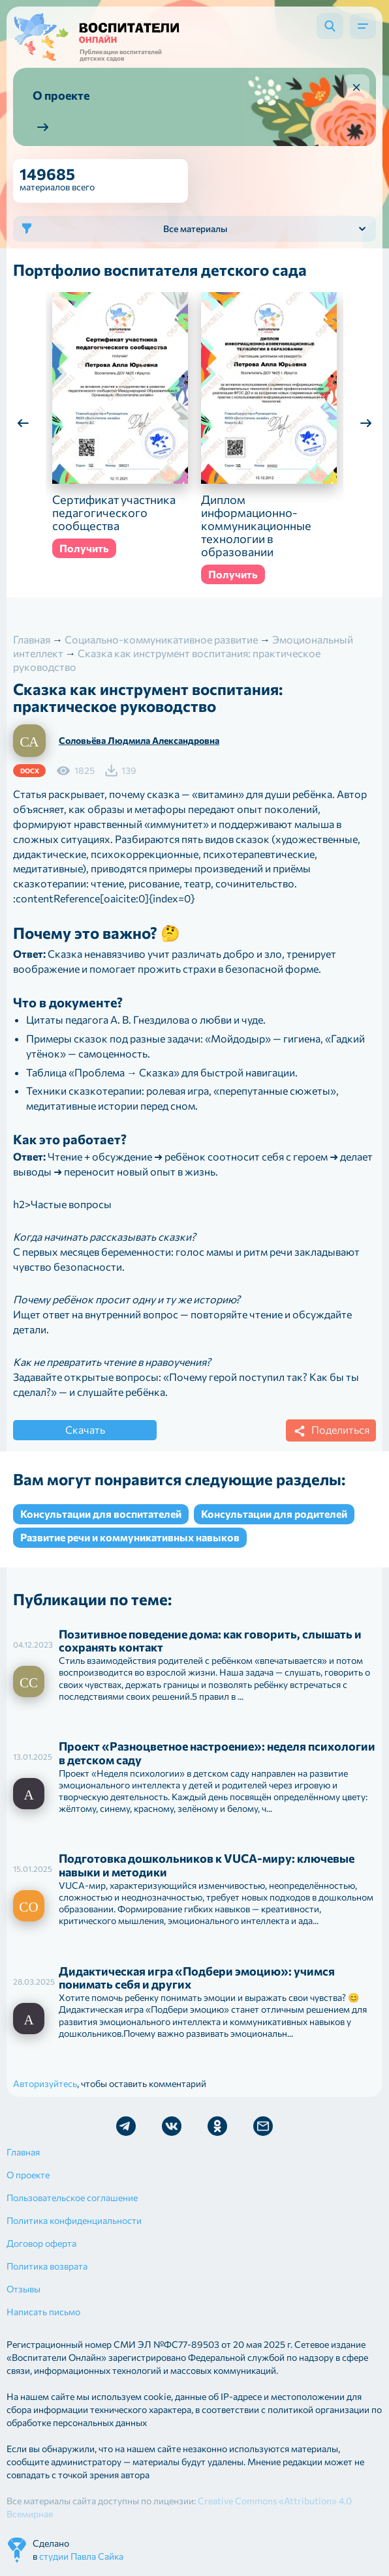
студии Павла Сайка (81, 2556)
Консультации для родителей (274, 1513)
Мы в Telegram (126, 2126)
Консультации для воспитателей (100, 1513)
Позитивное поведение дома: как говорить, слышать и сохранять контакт (210, 1641)
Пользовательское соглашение (72, 2197)
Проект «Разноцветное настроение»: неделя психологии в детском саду (217, 1753)
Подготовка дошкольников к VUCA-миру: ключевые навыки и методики (206, 1865)
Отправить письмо (263, 2126)
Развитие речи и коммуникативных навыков (130, 1537)
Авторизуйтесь (45, 2083)
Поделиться (329, 1431)
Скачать (85, 1429)
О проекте (28, 2174)
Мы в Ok (217, 2126)
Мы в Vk (171, 2126)
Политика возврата (47, 2266)
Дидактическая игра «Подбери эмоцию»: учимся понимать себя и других (197, 1978)
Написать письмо (43, 2311)
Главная (23, 2151)
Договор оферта (41, 2243)
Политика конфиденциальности (74, 2220)
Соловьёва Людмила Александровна (139, 740)
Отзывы (23, 2288)
